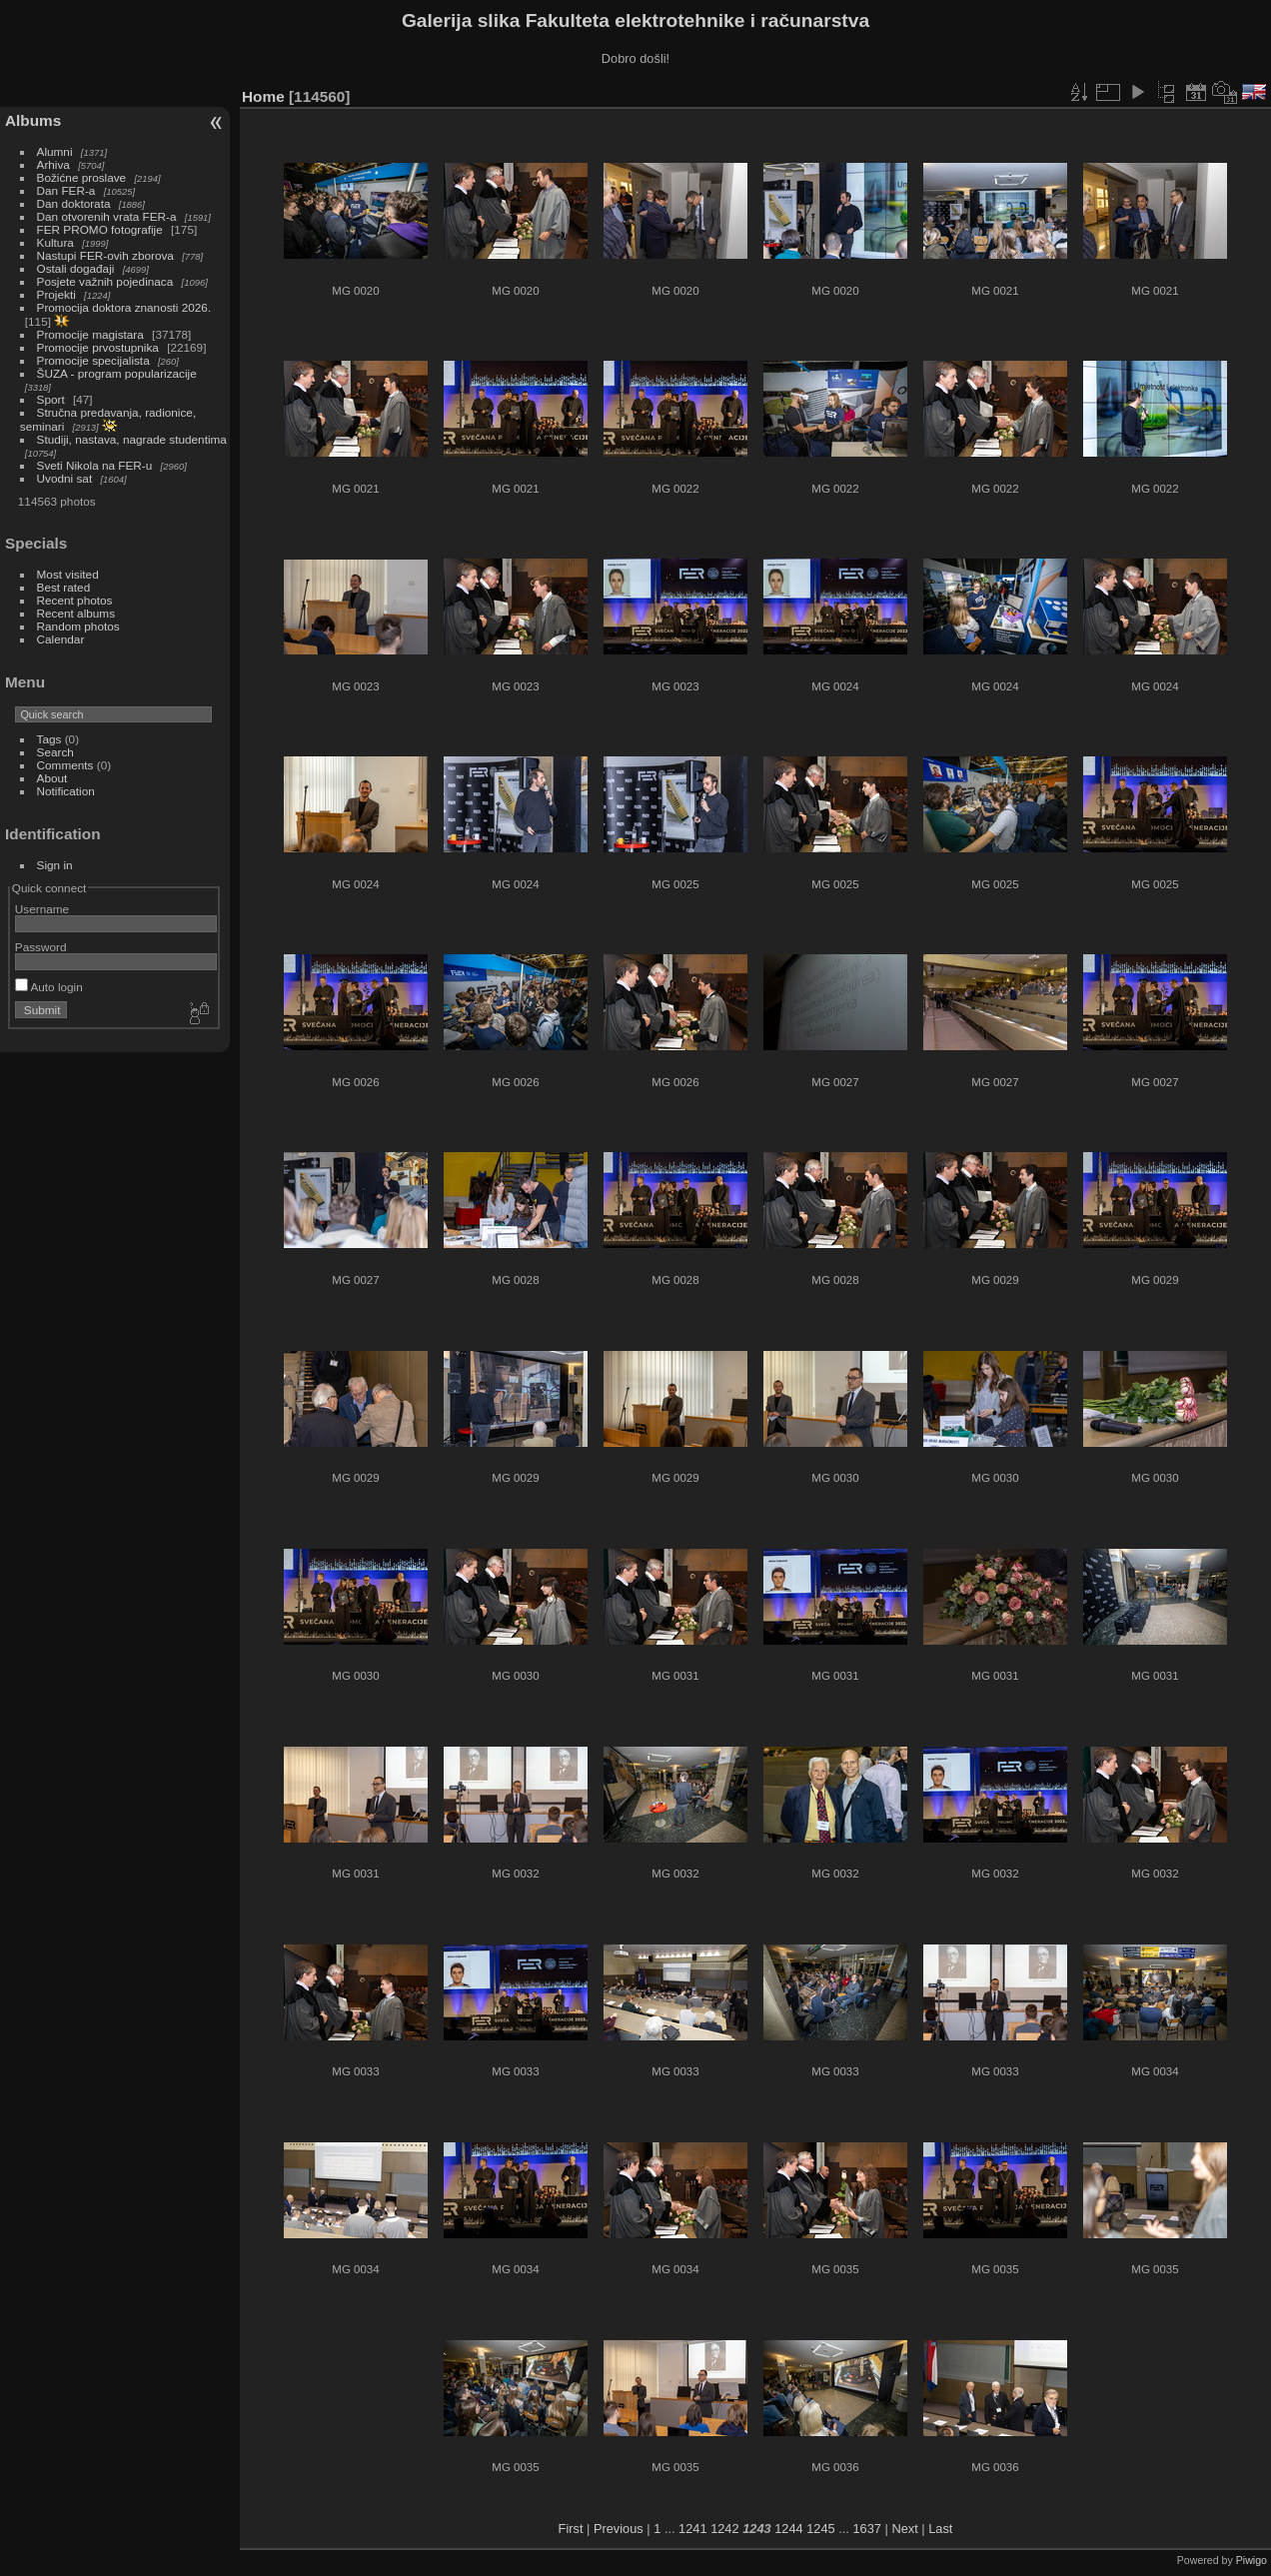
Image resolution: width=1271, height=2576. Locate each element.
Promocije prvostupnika (98, 347)
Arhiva (53, 164)
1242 (724, 2528)
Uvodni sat (65, 478)
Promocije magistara (90, 334)
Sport (51, 399)
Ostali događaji (76, 268)
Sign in (55, 864)
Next (904, 2528)
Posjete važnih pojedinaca (105, 281)
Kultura (55, 242)
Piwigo (1251, 2560)
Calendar (61, 639)
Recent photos (75, 600)
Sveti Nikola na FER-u (95, 465)
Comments (65, 764)
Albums (33, 120)
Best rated (64, 587)
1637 (866, 2528)
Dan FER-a (66, 190)
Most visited (68, 574)
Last (940, 2528)
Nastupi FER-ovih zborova (105, 255)
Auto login (49, 986)
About (52, 777)
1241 (692, 2528)
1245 (820, 2528)
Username (42, 908)
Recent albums (76, 613)
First (571, 2528)
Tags (49, 738)
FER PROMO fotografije (100, 229)
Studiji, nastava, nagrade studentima (132, 439)
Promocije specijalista (93, 360)
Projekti (56, 294)
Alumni (55, 151)
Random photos (78, 626)
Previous (618, 2528)
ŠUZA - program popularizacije (117, 373)
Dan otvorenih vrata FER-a (107, 216)
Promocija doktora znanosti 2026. (124, 307)
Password (41, 946)
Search (55, 751)
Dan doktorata (74, 203)
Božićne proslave (82, 177)
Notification (66, 790)
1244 (788, 2528)
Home (263, 96)
